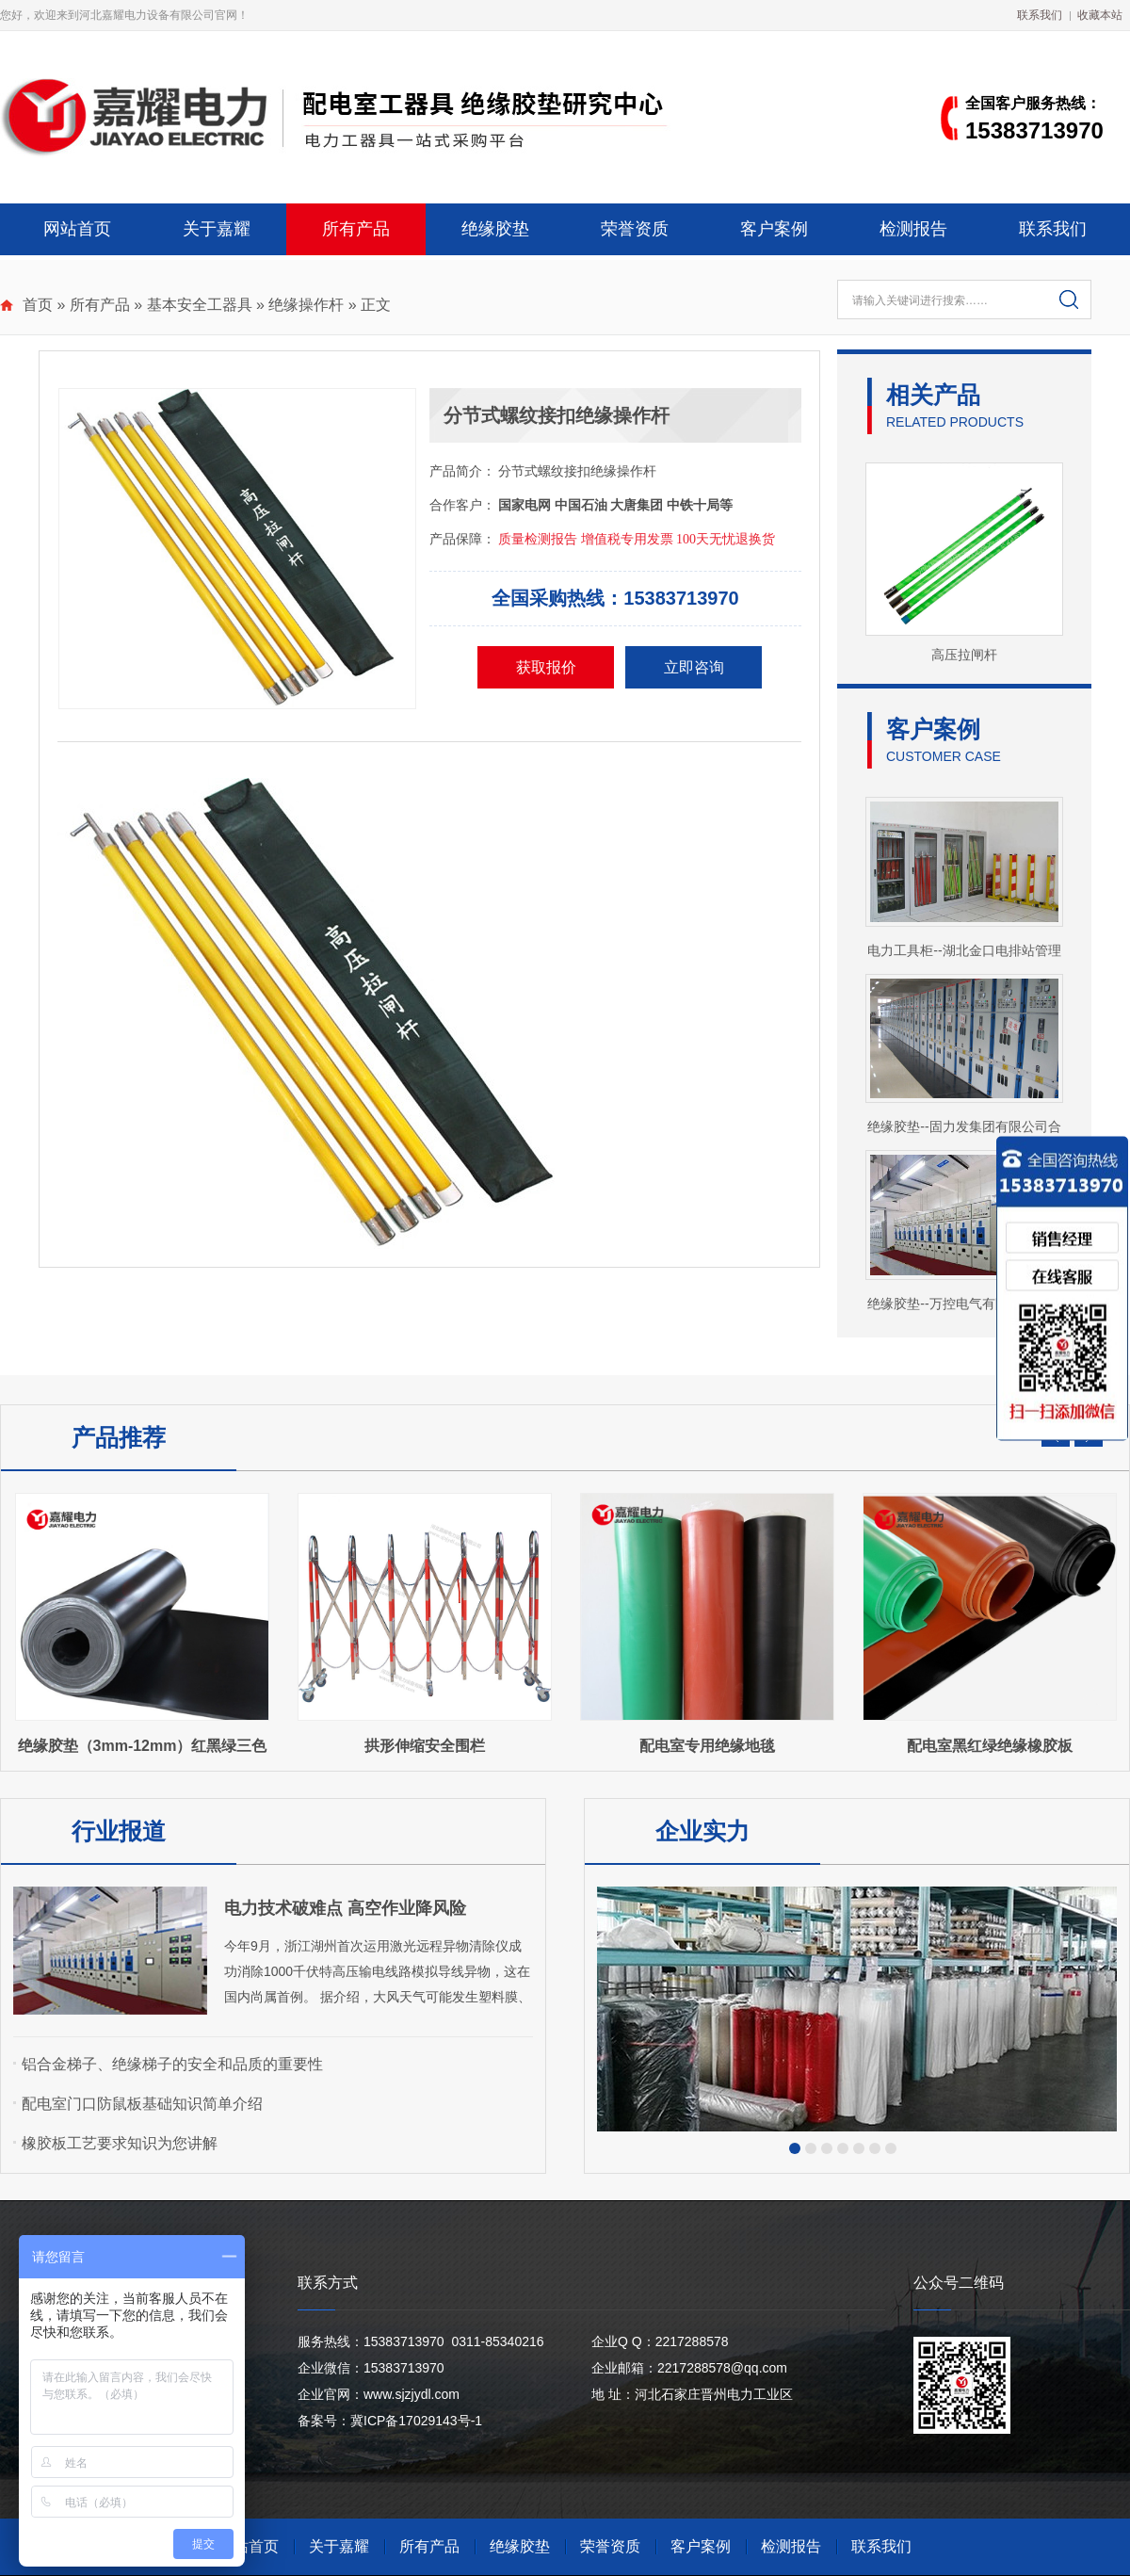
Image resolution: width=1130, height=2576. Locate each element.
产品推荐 (119, 1437)
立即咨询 (694, 667)
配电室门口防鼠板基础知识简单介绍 (142, 2104)
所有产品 (356, 228)
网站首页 (77, 228)
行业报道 (119, 1831)
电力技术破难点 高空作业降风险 (345, 1908)
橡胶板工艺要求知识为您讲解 (120, 2143)
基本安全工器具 (199, 305)
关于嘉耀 (216, 228)
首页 (38, 305)
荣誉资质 (635, 228)
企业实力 (702, 1831)
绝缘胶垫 (495, 228)
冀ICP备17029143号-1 (416, 2420)
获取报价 (546, 667)
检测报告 (913, 228)
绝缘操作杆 (306, 305)
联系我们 (1039, 15)
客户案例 (774, 228)
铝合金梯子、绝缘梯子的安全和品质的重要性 (172, 2064)
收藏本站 (1099, 15)
